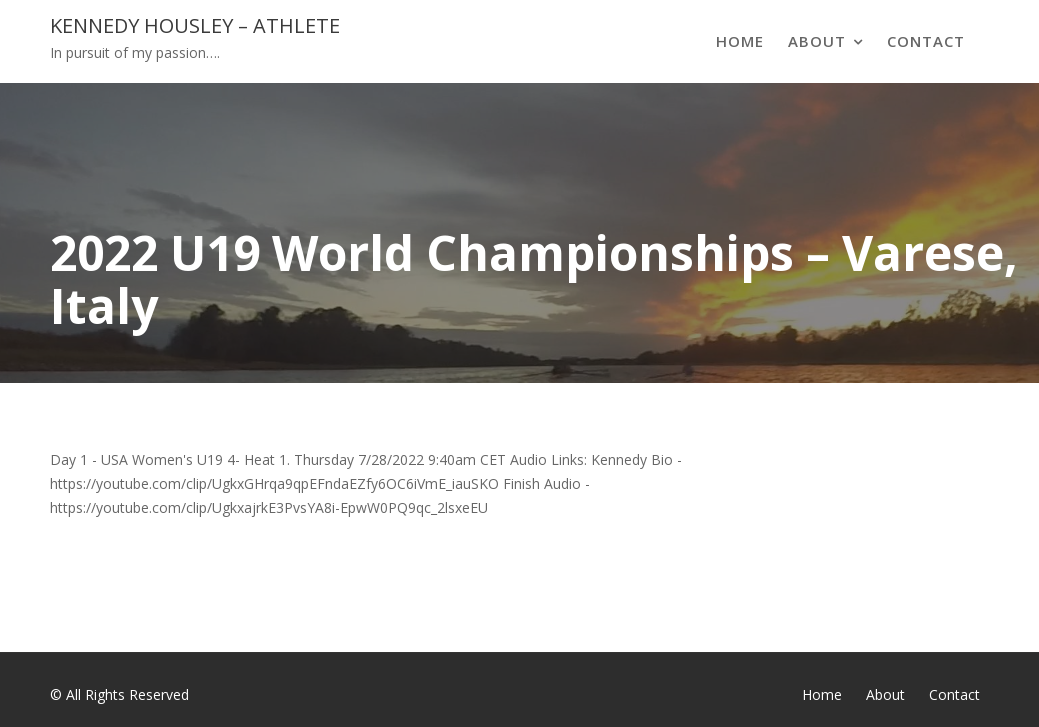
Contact (926, 41)
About (817, 41)
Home (740, 41)
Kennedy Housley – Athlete (195, 25)
